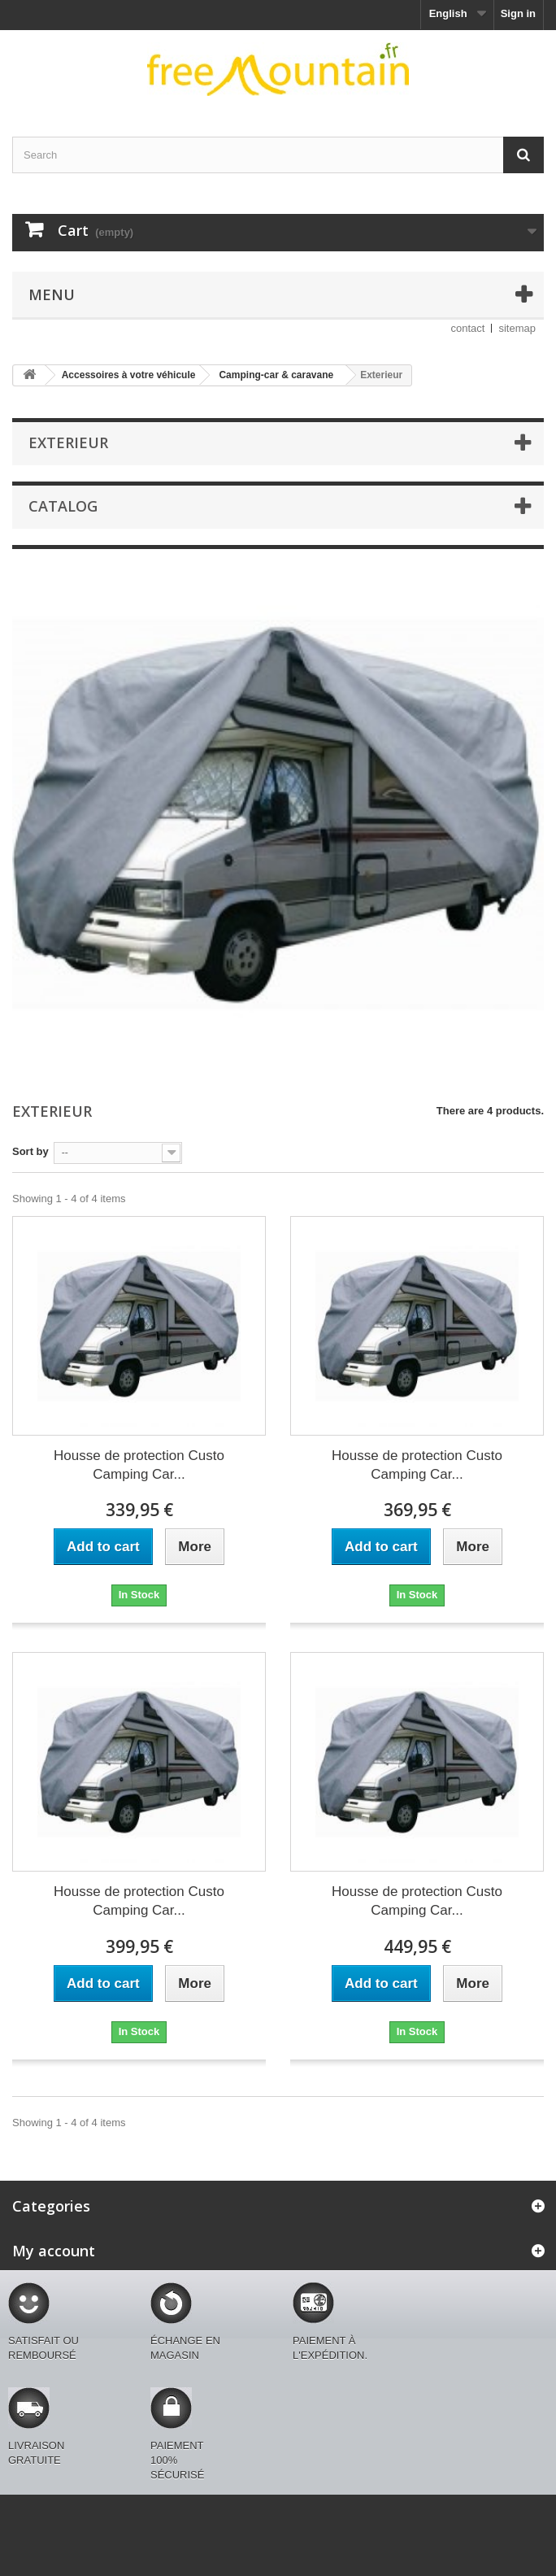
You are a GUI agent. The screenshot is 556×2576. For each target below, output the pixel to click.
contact (468, 328)
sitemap (517, 328)
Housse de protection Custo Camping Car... (139, 1465)
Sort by (30, 1151)
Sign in (518, 13)
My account (53, 2250)
